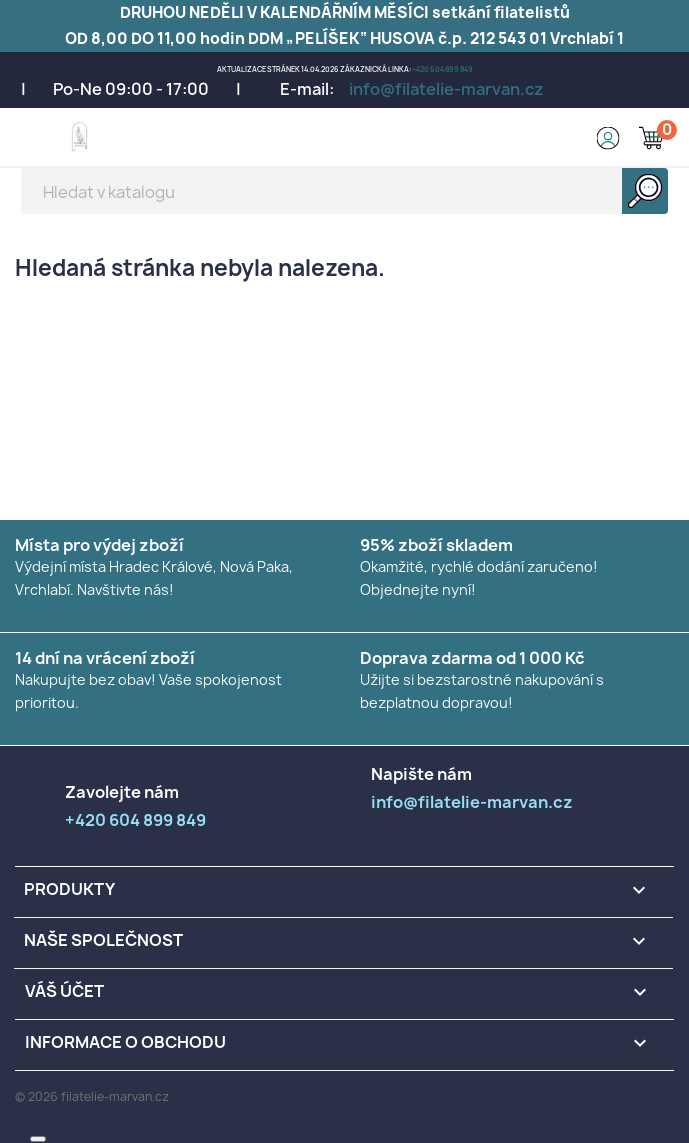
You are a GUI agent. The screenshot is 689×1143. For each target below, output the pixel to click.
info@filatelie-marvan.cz (446, 89)
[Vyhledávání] (345, 191)
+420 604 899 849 (442, 69)
